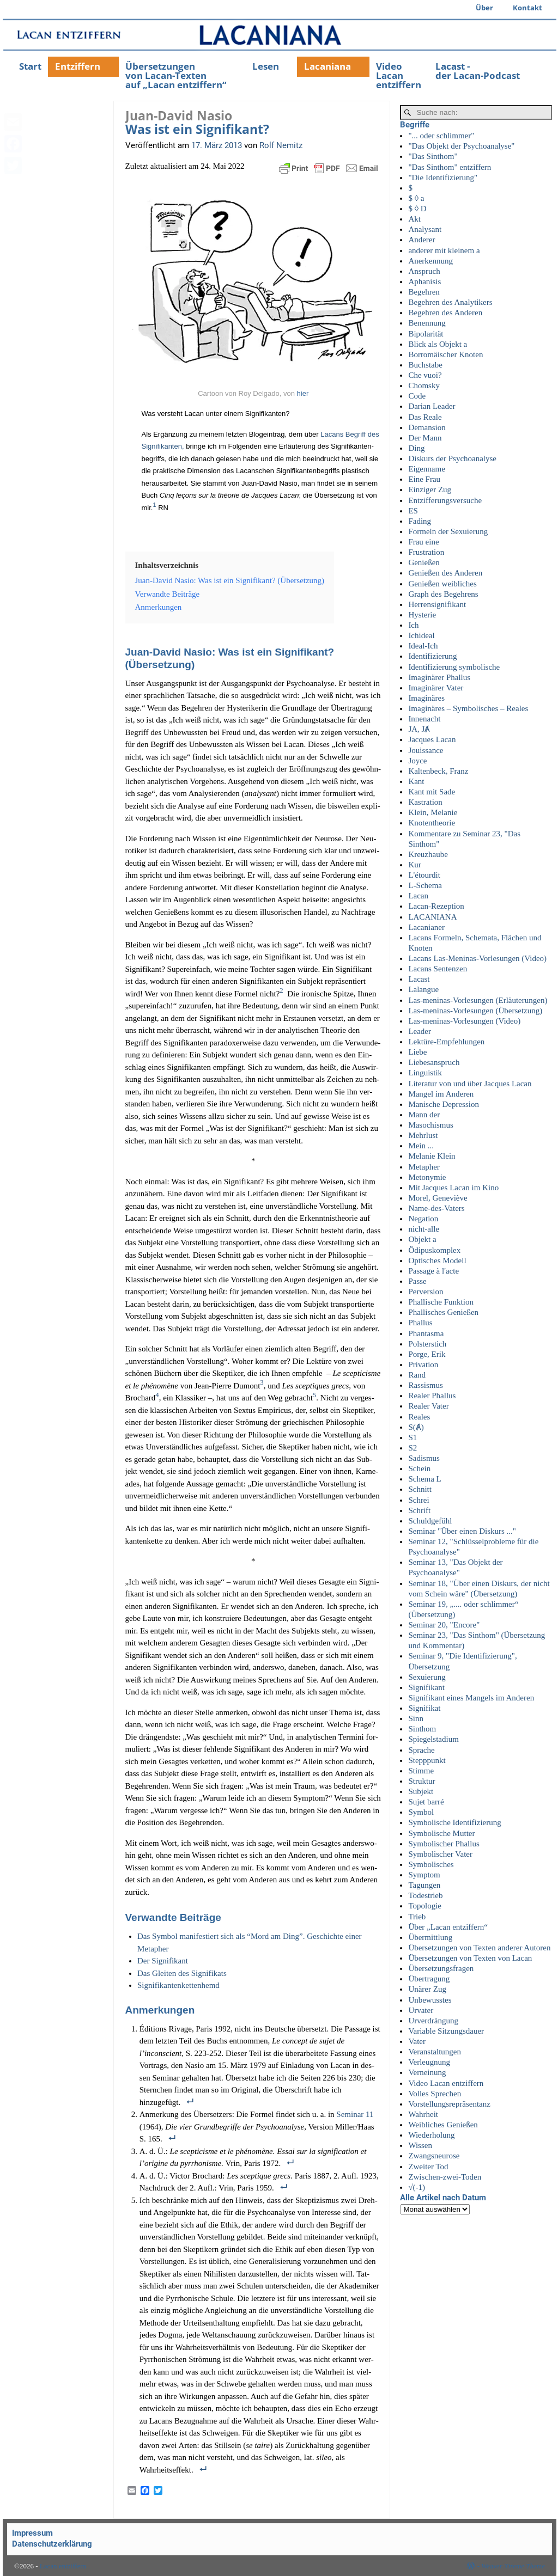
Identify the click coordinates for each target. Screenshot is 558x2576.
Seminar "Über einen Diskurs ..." (462, 1531)
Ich (413, 625)
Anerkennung (430, 260)
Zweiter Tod (428, 2166)
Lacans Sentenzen (437, 968)
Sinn (415, 1718)
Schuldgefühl (430, 1520)
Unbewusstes (429, 2000)
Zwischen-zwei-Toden (444, 2177)
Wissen (420, 2145)
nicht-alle (423, 1229)
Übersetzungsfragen (441, 1968)
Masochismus (430, 1125)
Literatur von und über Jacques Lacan (469, 1083)
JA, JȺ (419, 729)
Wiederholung (431, 2135)
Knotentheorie (431, 822)
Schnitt (420, 1489)
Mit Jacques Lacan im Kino (453, 1187)
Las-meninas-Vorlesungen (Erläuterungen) (477, 1000)
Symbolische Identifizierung (454, 1822)
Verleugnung (429, 2062)
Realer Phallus (432, 1395)
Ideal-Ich (423, 645)
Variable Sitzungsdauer (446, 2031)
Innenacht (424, 718)
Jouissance (425, 750)
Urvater (420, 2010)
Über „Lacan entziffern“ (447, 1927)
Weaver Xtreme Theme (513, 2566)
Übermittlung (430, 1937)
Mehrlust (423, 1135)
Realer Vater (428, 1406)
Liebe (417, 1052)
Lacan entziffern (63, 2566)
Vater (417, 2041)
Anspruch (424, 271)
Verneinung (427, 2072)
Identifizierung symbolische (454, 667)
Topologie (424, 1905)
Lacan (418, 895)
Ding (416, 448)
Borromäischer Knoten (445, 354)
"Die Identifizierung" (442, 177)
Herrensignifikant (437, 604)
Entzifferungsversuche (445, 500)
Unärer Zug (427, 1989)
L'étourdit (424, 875)
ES (413, 510)
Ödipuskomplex (434, 1250)
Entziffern (77, 66)
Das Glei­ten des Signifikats (182, 1973)
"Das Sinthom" (432, 156)
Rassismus (425, 1385)
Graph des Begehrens (443, 594)
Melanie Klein (431, 1156)
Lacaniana (327, 66)
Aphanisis (424, 281)
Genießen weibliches (442, 583)
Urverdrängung (433, 2020)
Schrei (418, 1500)
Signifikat (424, 1708)
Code (417, 395)
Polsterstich (427, 1343)
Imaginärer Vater (435, 687)
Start (30, 66)
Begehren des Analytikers (450, 302)
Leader (419, 1031)
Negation (423, 1218)
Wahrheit (423, 2114)
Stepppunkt (426, 1760)
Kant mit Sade (431, 791)
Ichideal (421, 635)
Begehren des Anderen (445, 312)
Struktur (421, 1781)
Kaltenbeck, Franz (438, 771)
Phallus (420, 1322)
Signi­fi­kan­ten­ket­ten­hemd (178, 1985)
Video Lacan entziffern (398, 75)
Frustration (426, 552)
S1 (412, 1437)
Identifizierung (432, 656)
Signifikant (426, 1687)
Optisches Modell (437, 1260)
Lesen (265, 66)
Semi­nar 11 (354, 2114)
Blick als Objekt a (437, 344)
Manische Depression (443, 1104)
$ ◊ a (416, 198)
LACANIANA (432, 917)
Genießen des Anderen (445, 572)
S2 (412, 1447)
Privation (423, 1364)
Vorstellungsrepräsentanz (449, 2104)
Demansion (426, 427)
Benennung (426, 323)
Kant (416, 781)
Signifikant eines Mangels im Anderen (471, 1697)
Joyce (417, 760)
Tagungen (424, 1885)
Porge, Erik (426, 1354)
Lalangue (423, 989)
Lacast (418, 979)
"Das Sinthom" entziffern (449, 167)
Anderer (421, 239)
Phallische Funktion (441, 1302)
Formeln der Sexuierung (448, 531)
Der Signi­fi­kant (162, 1960)
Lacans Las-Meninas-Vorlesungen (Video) (477, 958)
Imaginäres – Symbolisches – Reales (468, 708)
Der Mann (424, 437)
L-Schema (425, 885)
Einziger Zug (429, 489)
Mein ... (421, 1145)
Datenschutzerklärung (52, 2544)
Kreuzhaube (427, 854)
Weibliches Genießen (443, 2124)
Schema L (424, 1478)
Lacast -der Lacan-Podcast (477, 71)
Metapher (423, 1166)
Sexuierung (426, 1677)
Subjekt (420, 1791)
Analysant (424, 229)
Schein (419, 1468)
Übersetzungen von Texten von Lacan (470, 1958)
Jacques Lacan (432, 739)
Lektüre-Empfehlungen (446, 1041)
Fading (419, 521)
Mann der (424, 1114)
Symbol (421, 1812)
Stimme (421, 1770)
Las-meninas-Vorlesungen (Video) (464, 1021)
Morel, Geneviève (437, 1198)
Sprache (421, 1750)
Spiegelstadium (433, 1739)
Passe (417, 1281)
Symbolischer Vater (440, 1854)
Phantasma (426, 1333)
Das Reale (424, 417)
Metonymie (427, 1177)
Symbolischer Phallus (443, 1843)
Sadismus (424, 1458)
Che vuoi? (424, 375)
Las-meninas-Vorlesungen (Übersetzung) (475, 1010)
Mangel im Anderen (441, 1094)
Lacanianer (426, 927)
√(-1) (416, 2187)
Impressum (32, 2533)
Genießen (423, 562)
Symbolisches (430, 1864)
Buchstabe (425, 364)
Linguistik (425, 1072)
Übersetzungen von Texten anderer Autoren (479, 1947)
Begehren (423, 291)
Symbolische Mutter (441, 1833)
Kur (414, 864)
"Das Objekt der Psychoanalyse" (461, 146)
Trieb (417, 1916)
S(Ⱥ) (415, 1427)
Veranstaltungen (434, 2051)
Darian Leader (431, 406)
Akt (414, 219)
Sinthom (422, 1728)
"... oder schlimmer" (441, 135)
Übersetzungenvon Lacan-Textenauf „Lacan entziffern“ (176, 75)
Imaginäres (426, 698)
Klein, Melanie (432, 812)
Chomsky (424, 385)
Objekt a (422, 1239)
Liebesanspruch (433, 1062)
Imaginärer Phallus (439, 677)
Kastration (425, 802)
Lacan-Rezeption (436, 906)
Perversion (425, 1291)
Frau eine (423, 541)
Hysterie (422, 614)
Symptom (424, 1874)
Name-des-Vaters (436, 1208)
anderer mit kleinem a (444, 250)
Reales (419, 1416)
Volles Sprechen (434, 2093)
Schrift (419, 1510)
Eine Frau (424, 479)
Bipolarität (425, 333)
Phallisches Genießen (443, 1312)
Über (484, 8)
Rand (417, 1374)
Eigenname (426, 468)
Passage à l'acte (433, 1270)
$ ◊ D (417, 208)
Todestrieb (425, 1895)
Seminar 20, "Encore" (444, 1624)
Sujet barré (426, 1801)
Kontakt (527, 8)
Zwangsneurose (433, 2155)
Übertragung (429, 1978)
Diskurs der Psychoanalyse (452, 458)
